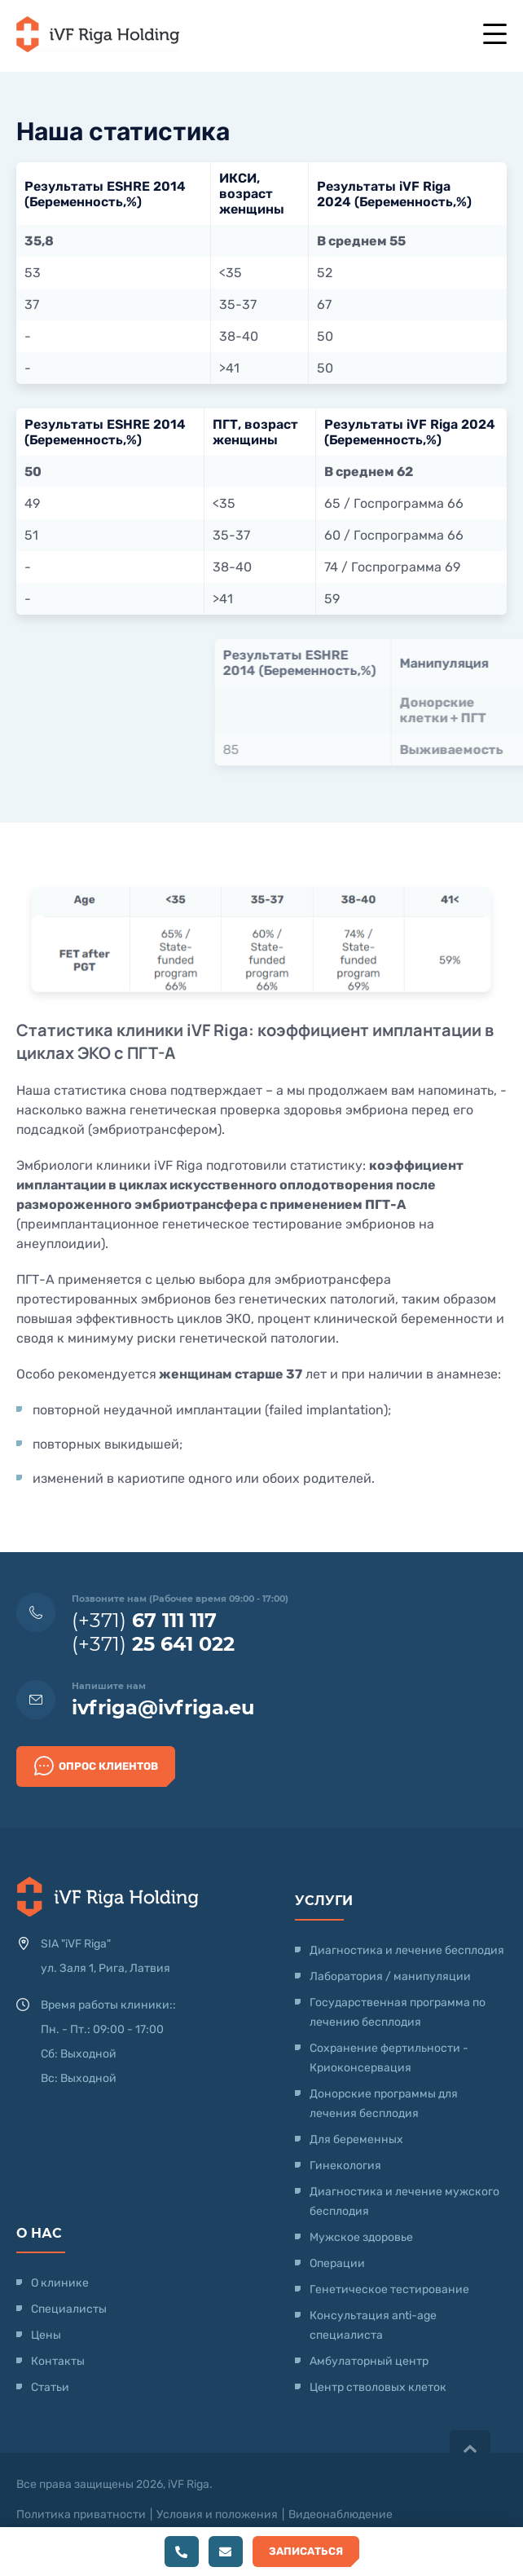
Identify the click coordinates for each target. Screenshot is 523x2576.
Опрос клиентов (96, 1765)
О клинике (60, 2283)
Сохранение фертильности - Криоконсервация (389, 2058)
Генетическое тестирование (389, 2289)
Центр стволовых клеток (378, 2387)
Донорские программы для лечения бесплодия (384, 2103)
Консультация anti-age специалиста (373, 2325)
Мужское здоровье (361, 2237)
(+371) (144, 1620)
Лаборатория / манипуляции (390, 1976)
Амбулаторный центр (369, 2361)
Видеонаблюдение (340, 2514)
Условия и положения (217, 2514)
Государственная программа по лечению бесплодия (398, 2012)
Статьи (50, 2387)
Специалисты (69, 2309)
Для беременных (356, 2139)
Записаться (306, 2551)
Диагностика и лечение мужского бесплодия (404, 2201)
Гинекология (345, 2165)
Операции (337, 2263)
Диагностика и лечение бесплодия (407, 1950)
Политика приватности (81, 2514)
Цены (46, 2335)
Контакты (58, 2361)
